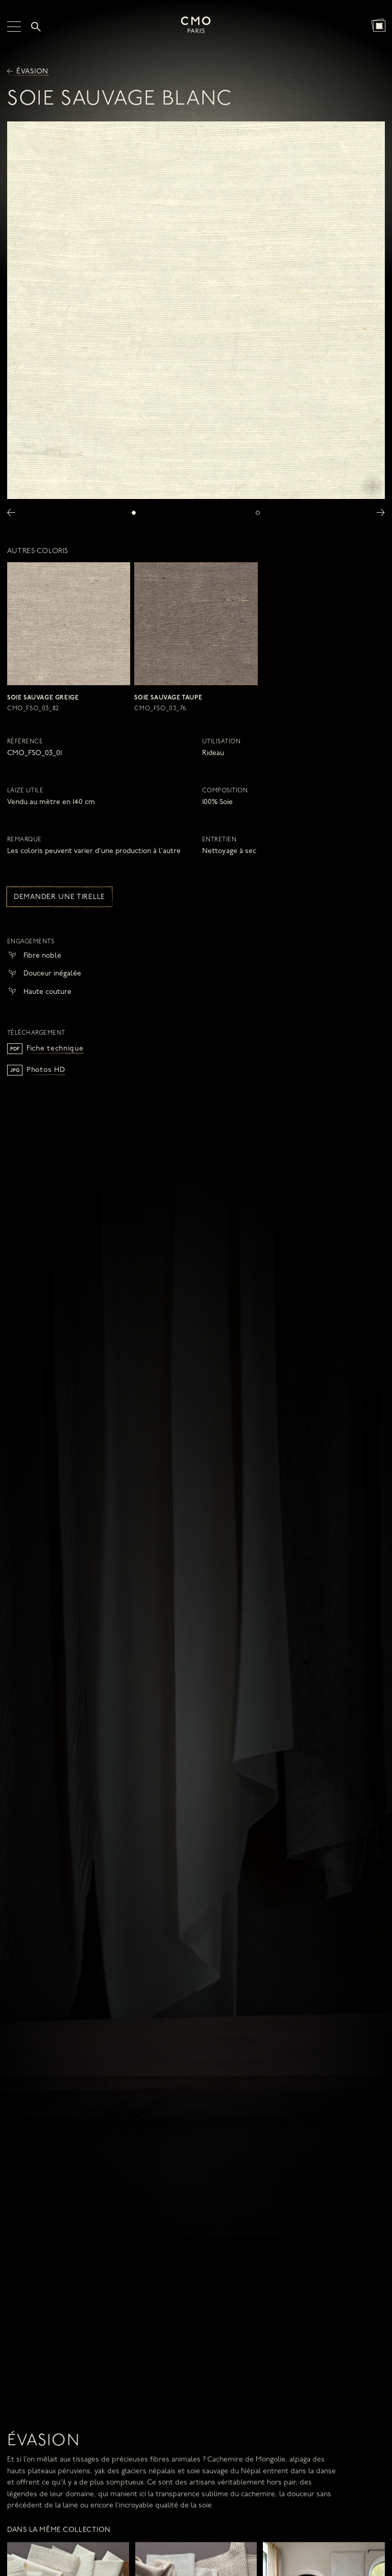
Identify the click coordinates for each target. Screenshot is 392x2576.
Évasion (27, 72)
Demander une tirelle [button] (59, 897)
